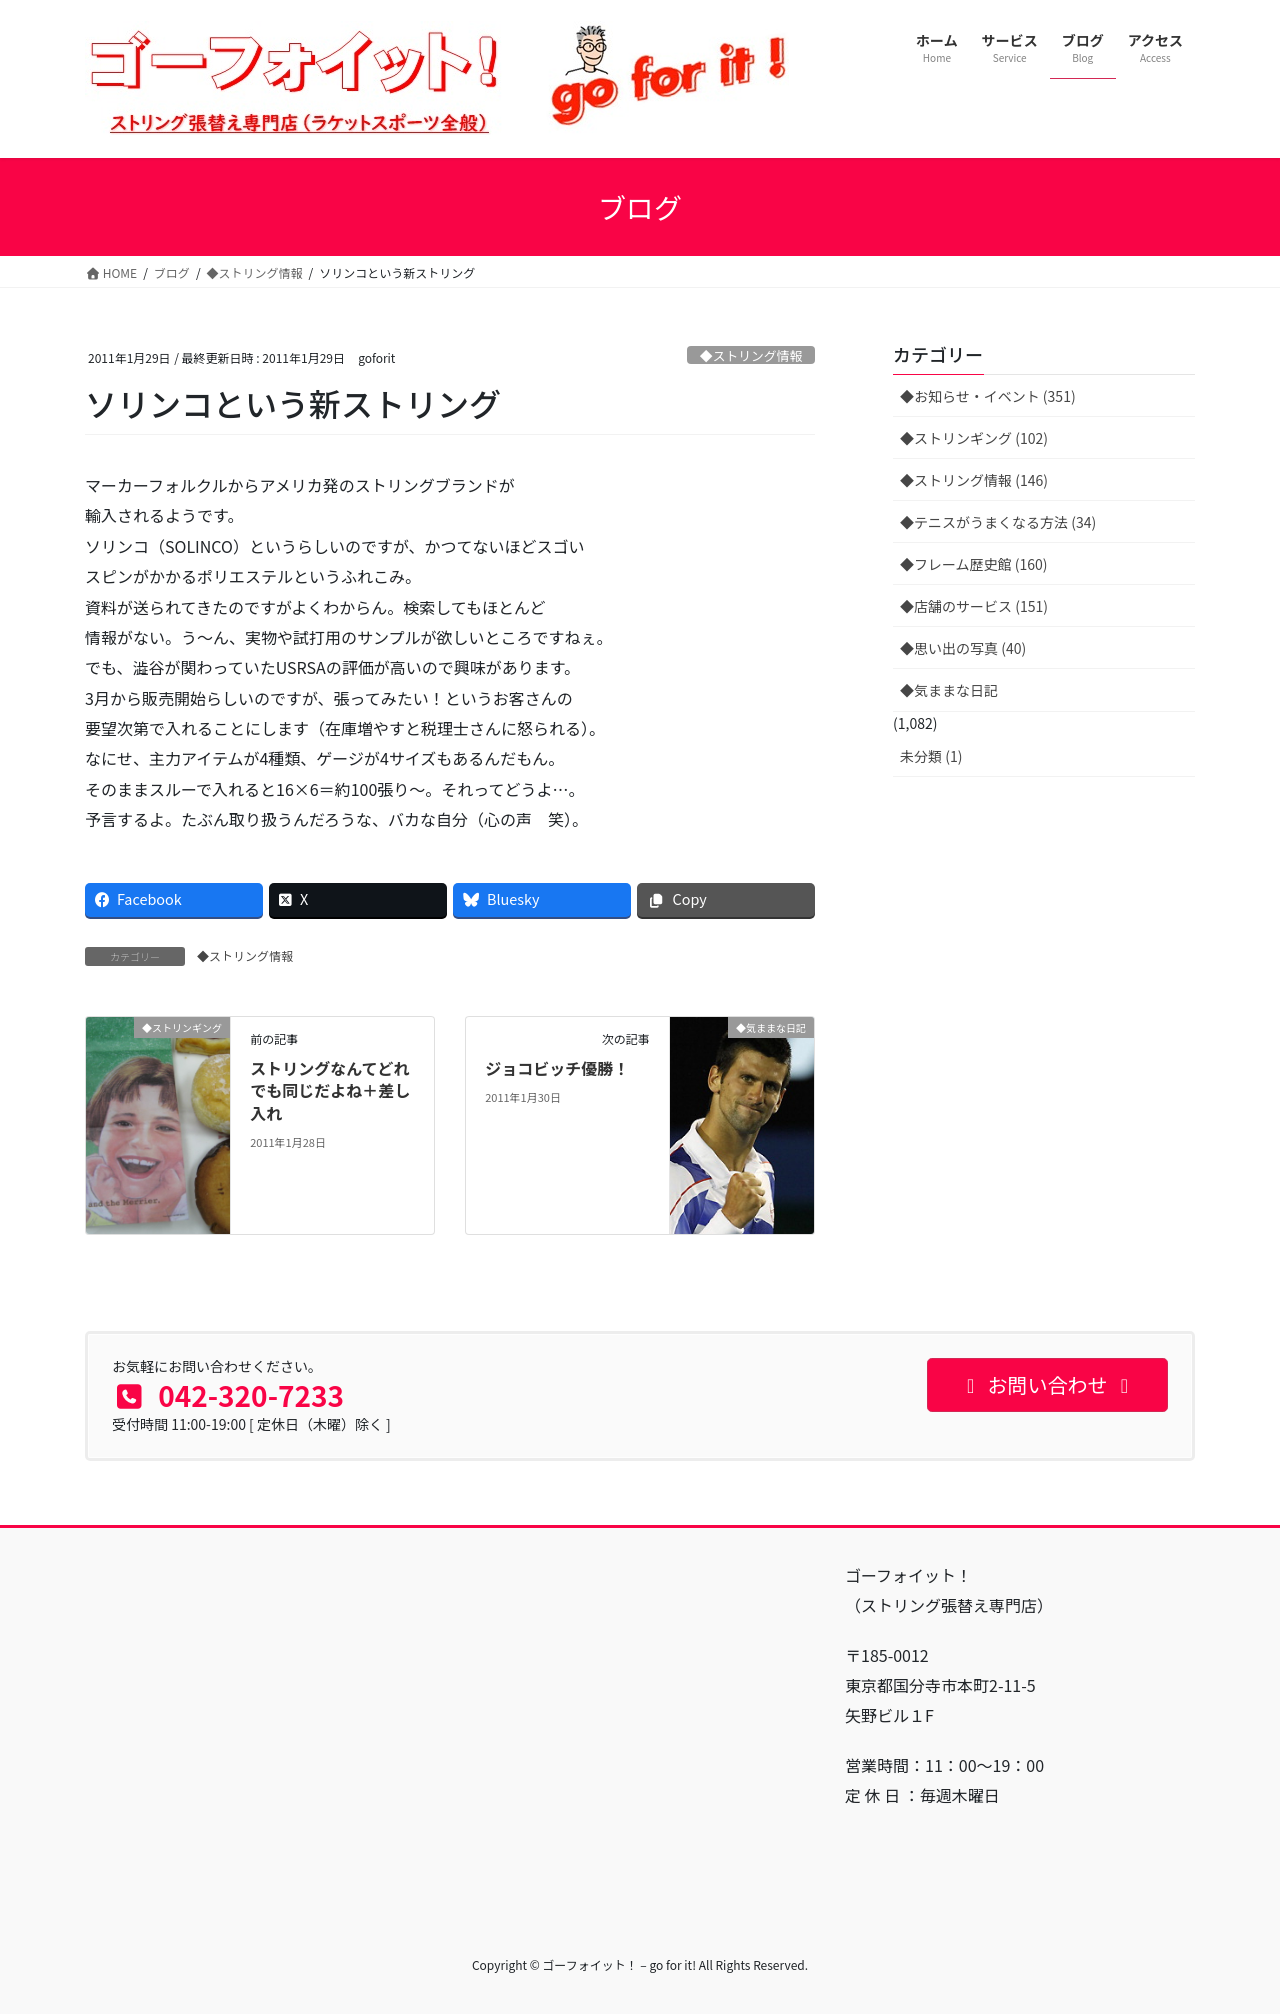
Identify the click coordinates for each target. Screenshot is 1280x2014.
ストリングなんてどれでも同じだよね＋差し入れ (330, 1090)
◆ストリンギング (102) (974, 438)
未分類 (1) (931, 756)
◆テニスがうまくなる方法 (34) (998, 522)
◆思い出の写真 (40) (963, 648)
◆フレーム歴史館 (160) (974, 564)
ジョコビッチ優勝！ (557, 1068)
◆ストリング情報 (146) (974, 480)
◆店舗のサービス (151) (974, 606)
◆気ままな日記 (949, 690)
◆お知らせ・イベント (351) (988, 396)
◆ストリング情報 (751, 355)
